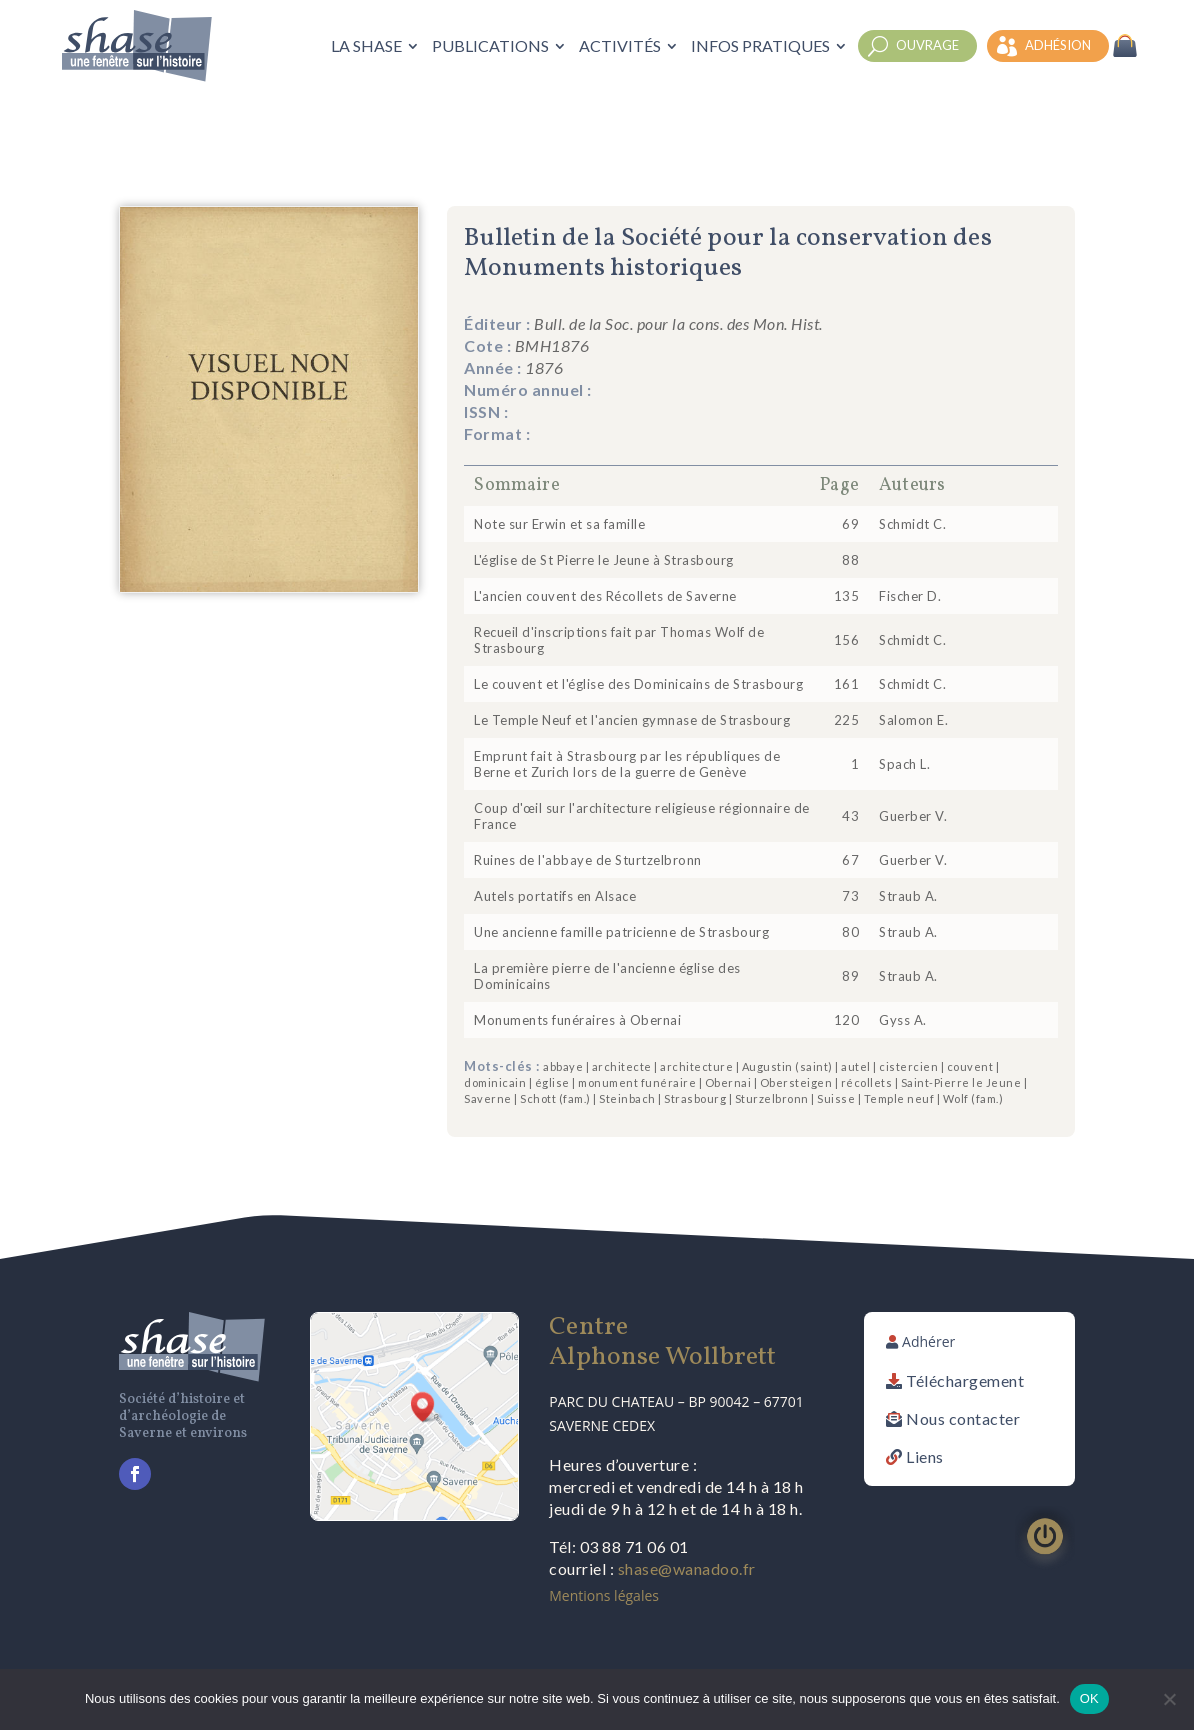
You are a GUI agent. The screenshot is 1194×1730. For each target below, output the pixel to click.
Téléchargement (965, 1380)
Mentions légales (604, 1595)
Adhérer (928, 1341)
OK (1089, 1698)
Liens (925, 1456)
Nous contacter (963, 1418)
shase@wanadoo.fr (687, 1568)
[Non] (1169, 1699)
